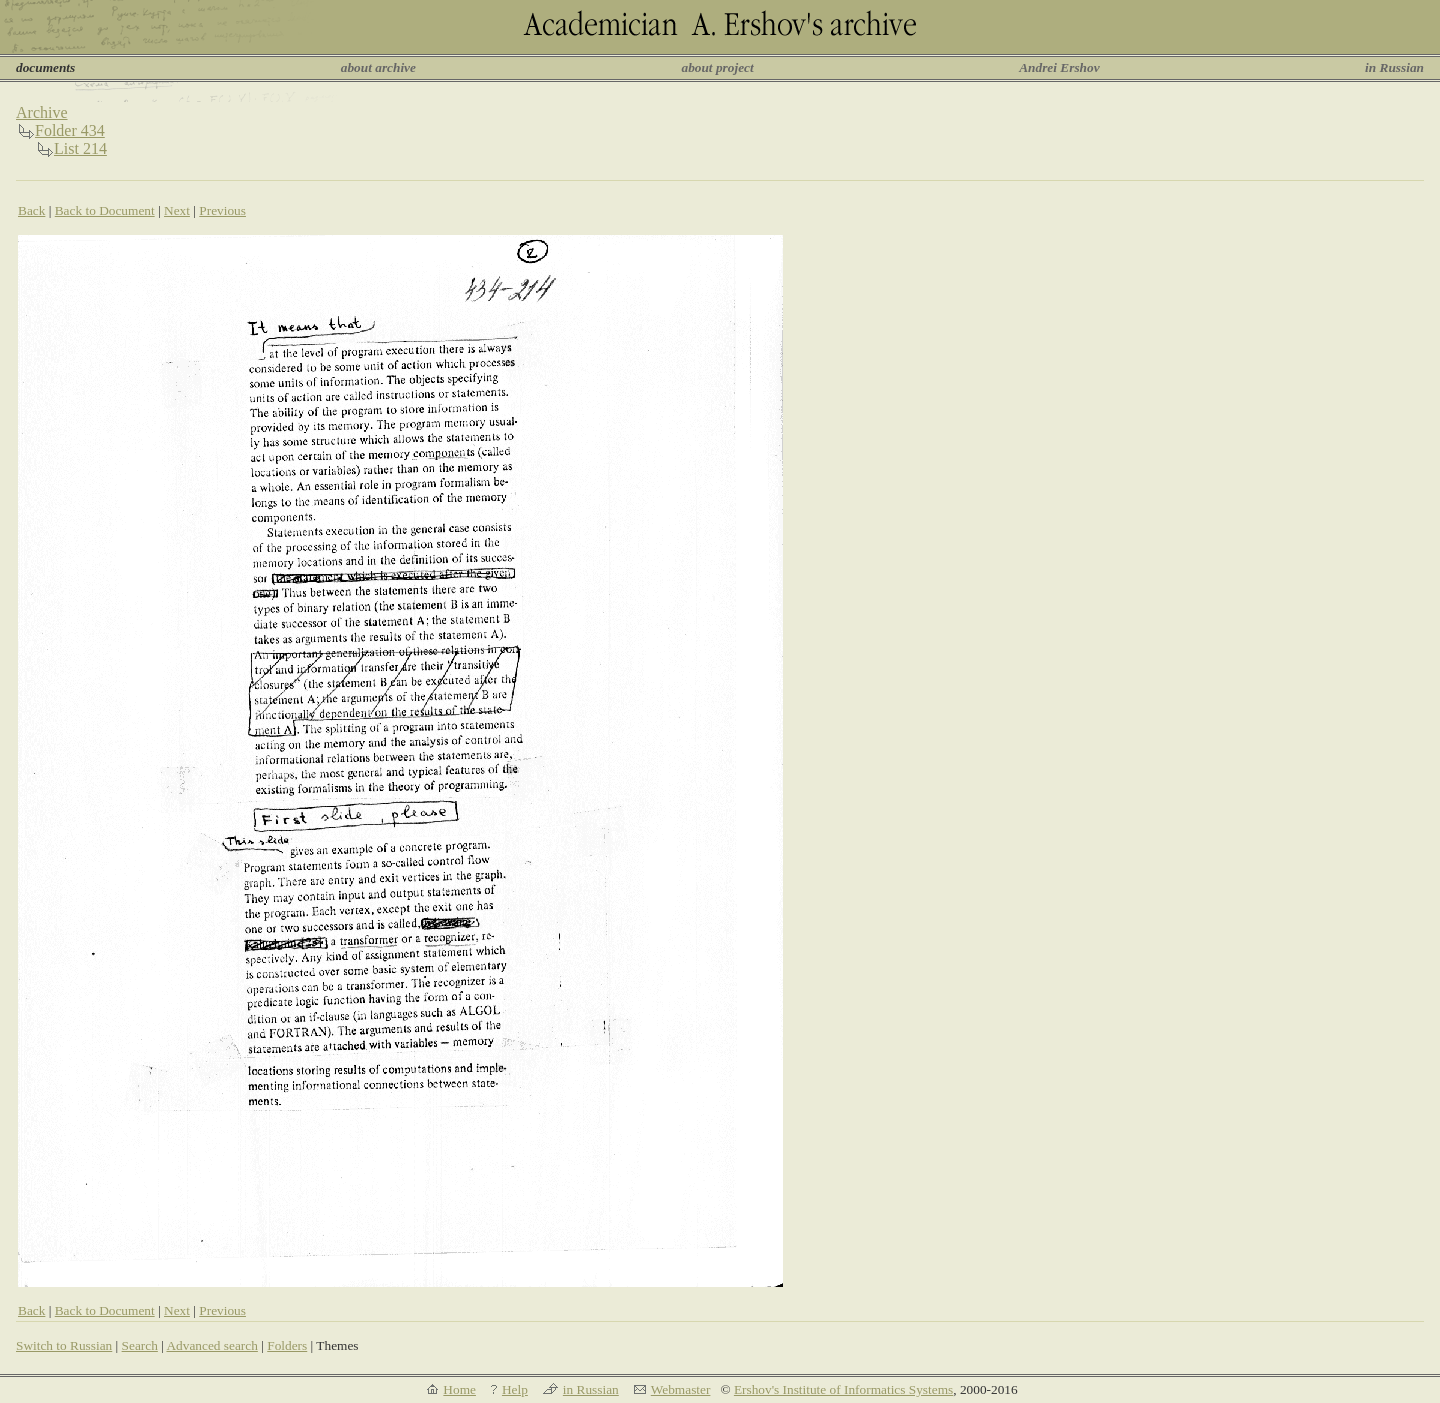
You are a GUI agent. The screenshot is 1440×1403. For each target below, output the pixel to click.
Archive (42, 112)
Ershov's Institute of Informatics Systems (843, 1389)
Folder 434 (70, 130)
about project (717, 67)
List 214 (80, 148)
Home (459, 1389)
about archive (378, 67)
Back (31, 210)
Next (177, 210)
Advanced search (211, 1345)
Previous (222, 210)
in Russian (1394, 67)
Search (140, 1345)
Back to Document (105, 210)
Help (515, 1389)
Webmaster (681, 1389)
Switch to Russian (64, 1345)
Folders (287, 1345)
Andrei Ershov (1059, 67)
